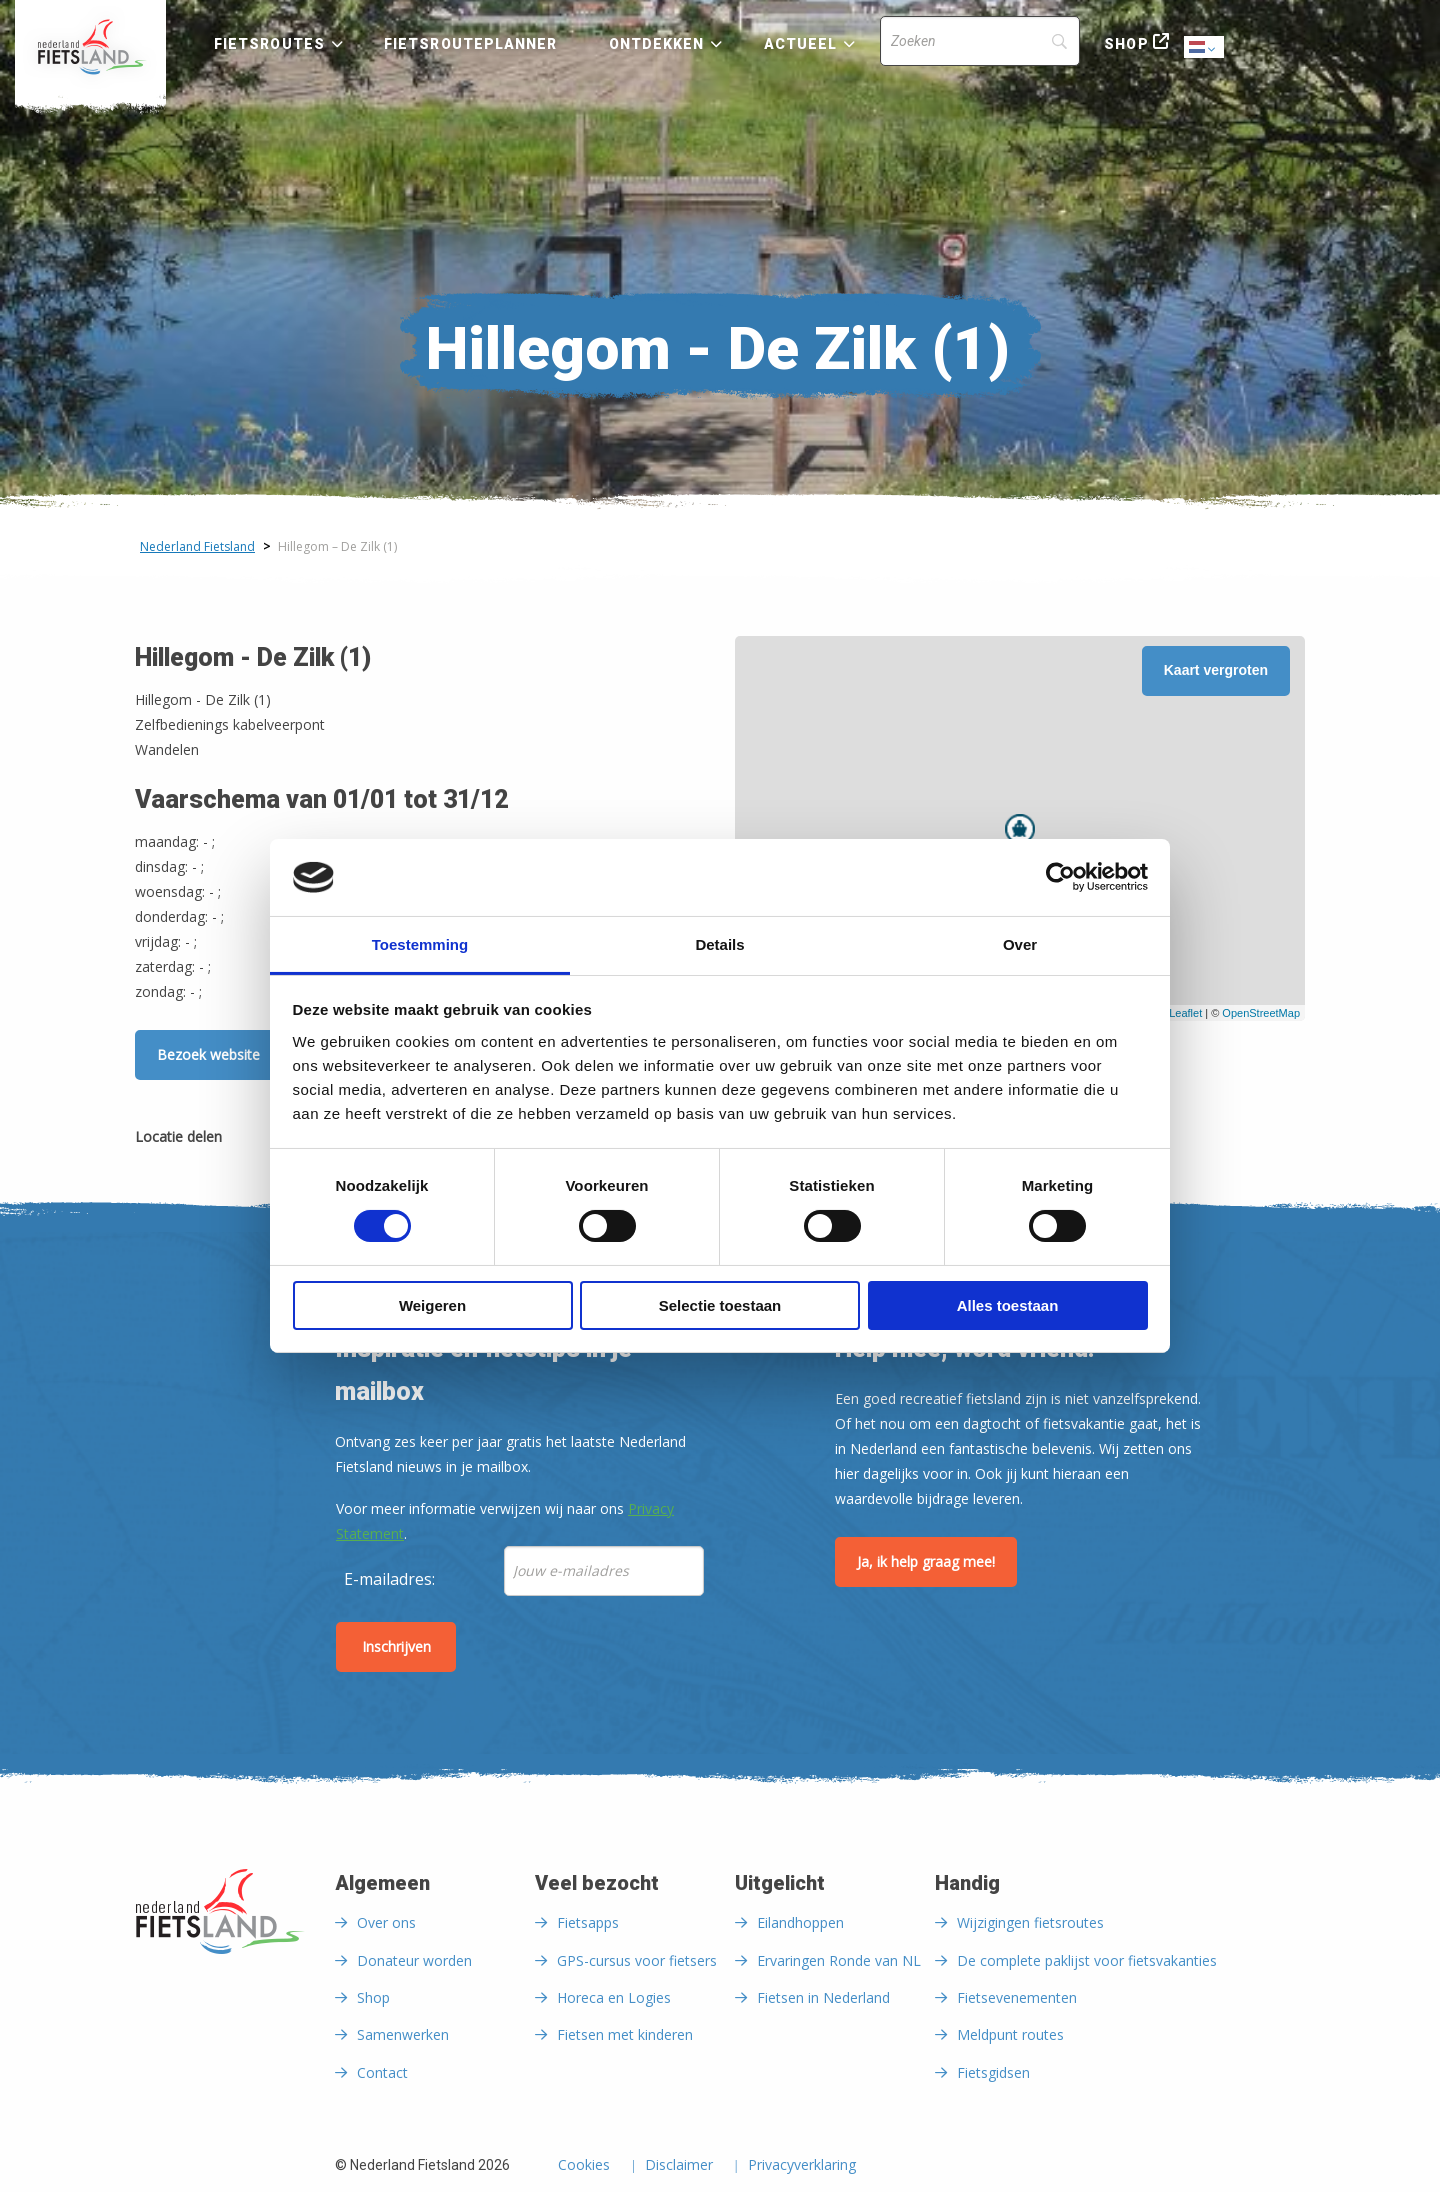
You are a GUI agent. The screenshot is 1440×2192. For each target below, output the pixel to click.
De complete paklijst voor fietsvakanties (1087, 1960)
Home (90, 47)
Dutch (1205, 48)
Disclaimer (679, 2166)
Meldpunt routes (1010, 2034)
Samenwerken (403, 2034)
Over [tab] (1020, 944)
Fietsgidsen (993, 2072)
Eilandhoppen (800, 1922)
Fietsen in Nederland (823, 1997)
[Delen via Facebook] (247, 1141)
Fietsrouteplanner (470, 44)
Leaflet (1185, 1013)
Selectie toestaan (720, 1305)
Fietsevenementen (1017, 1997)
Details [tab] (719, 944)
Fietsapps (588, 1922)
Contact (382, 2072)
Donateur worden (414, 1960)
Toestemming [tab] (420, 944)
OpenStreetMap (1261, 1013)
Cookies (584, 2166)
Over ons (386, 1922)
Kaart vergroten (1216, 670)
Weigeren (432, 1305)
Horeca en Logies (614, 1997)
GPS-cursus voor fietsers (637, 1960)
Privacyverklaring (802, 2166)
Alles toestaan (1008, 1305)
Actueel (801, 44)
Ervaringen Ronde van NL (839, 1960)
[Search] (980, 41)
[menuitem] (90, 47)
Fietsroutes (269, 44)
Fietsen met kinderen (625, 2034)
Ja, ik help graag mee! (926, 1561)
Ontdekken (657, 44)
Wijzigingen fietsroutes (1030, 1922)
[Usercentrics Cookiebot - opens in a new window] (1060, 877)
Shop (1126, 44)
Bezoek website (208, 1054)
